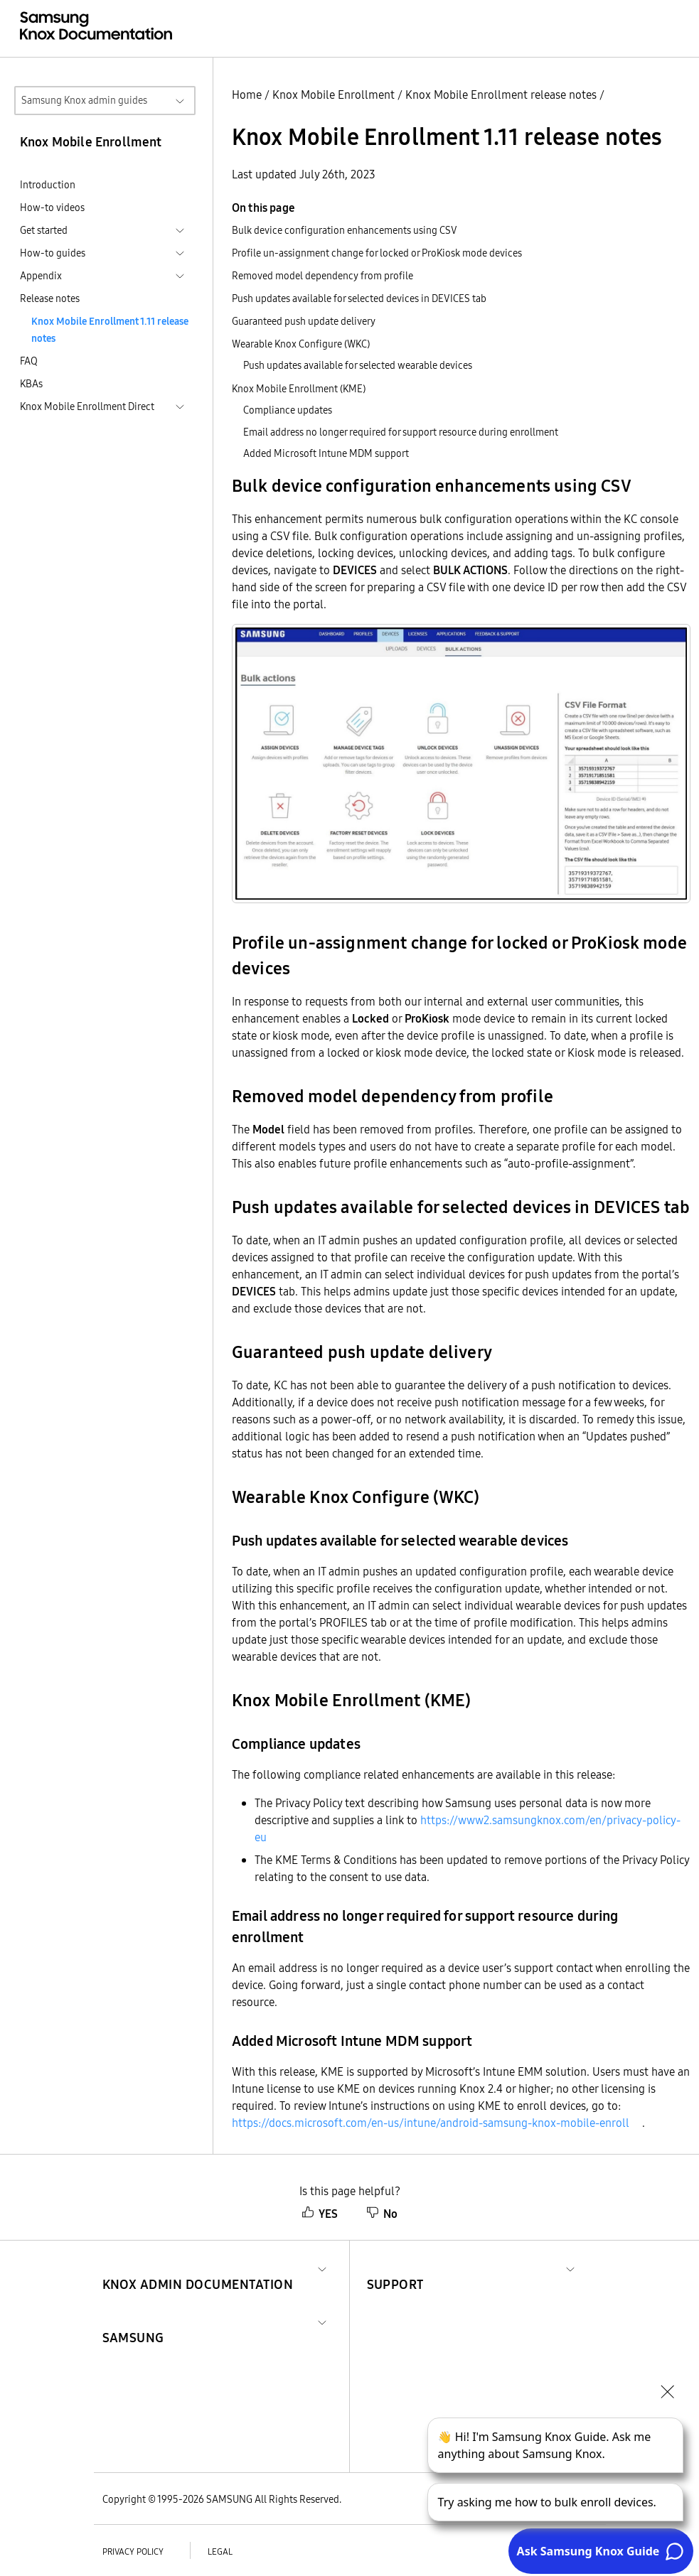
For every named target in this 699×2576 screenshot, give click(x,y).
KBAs (31, 384)
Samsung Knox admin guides (84, 100)
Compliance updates (287, 410)
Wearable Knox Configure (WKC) (301, 344)
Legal (220, 2551)
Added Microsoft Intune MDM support (326, 453)
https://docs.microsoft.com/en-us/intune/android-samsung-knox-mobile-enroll (430, 2122)
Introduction (47, 185)
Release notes (50, 298)
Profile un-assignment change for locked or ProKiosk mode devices (377, 253)
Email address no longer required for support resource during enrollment (400, 432)
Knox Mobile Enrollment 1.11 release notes (109, 329)
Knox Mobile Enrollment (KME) (298, 389)
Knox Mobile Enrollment (333, 94)
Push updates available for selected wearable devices (357, 365)
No (381, 2213)
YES (320, 2213)
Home (247, 94)
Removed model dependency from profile (322, 276)
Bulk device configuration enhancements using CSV (344, 230)
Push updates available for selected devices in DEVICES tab (359, 298)
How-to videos (52, 207)
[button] (198, 2267)
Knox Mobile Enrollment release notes (501, 94)
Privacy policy (133, 2551)
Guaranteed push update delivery (303, 321)
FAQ (29, 361)
